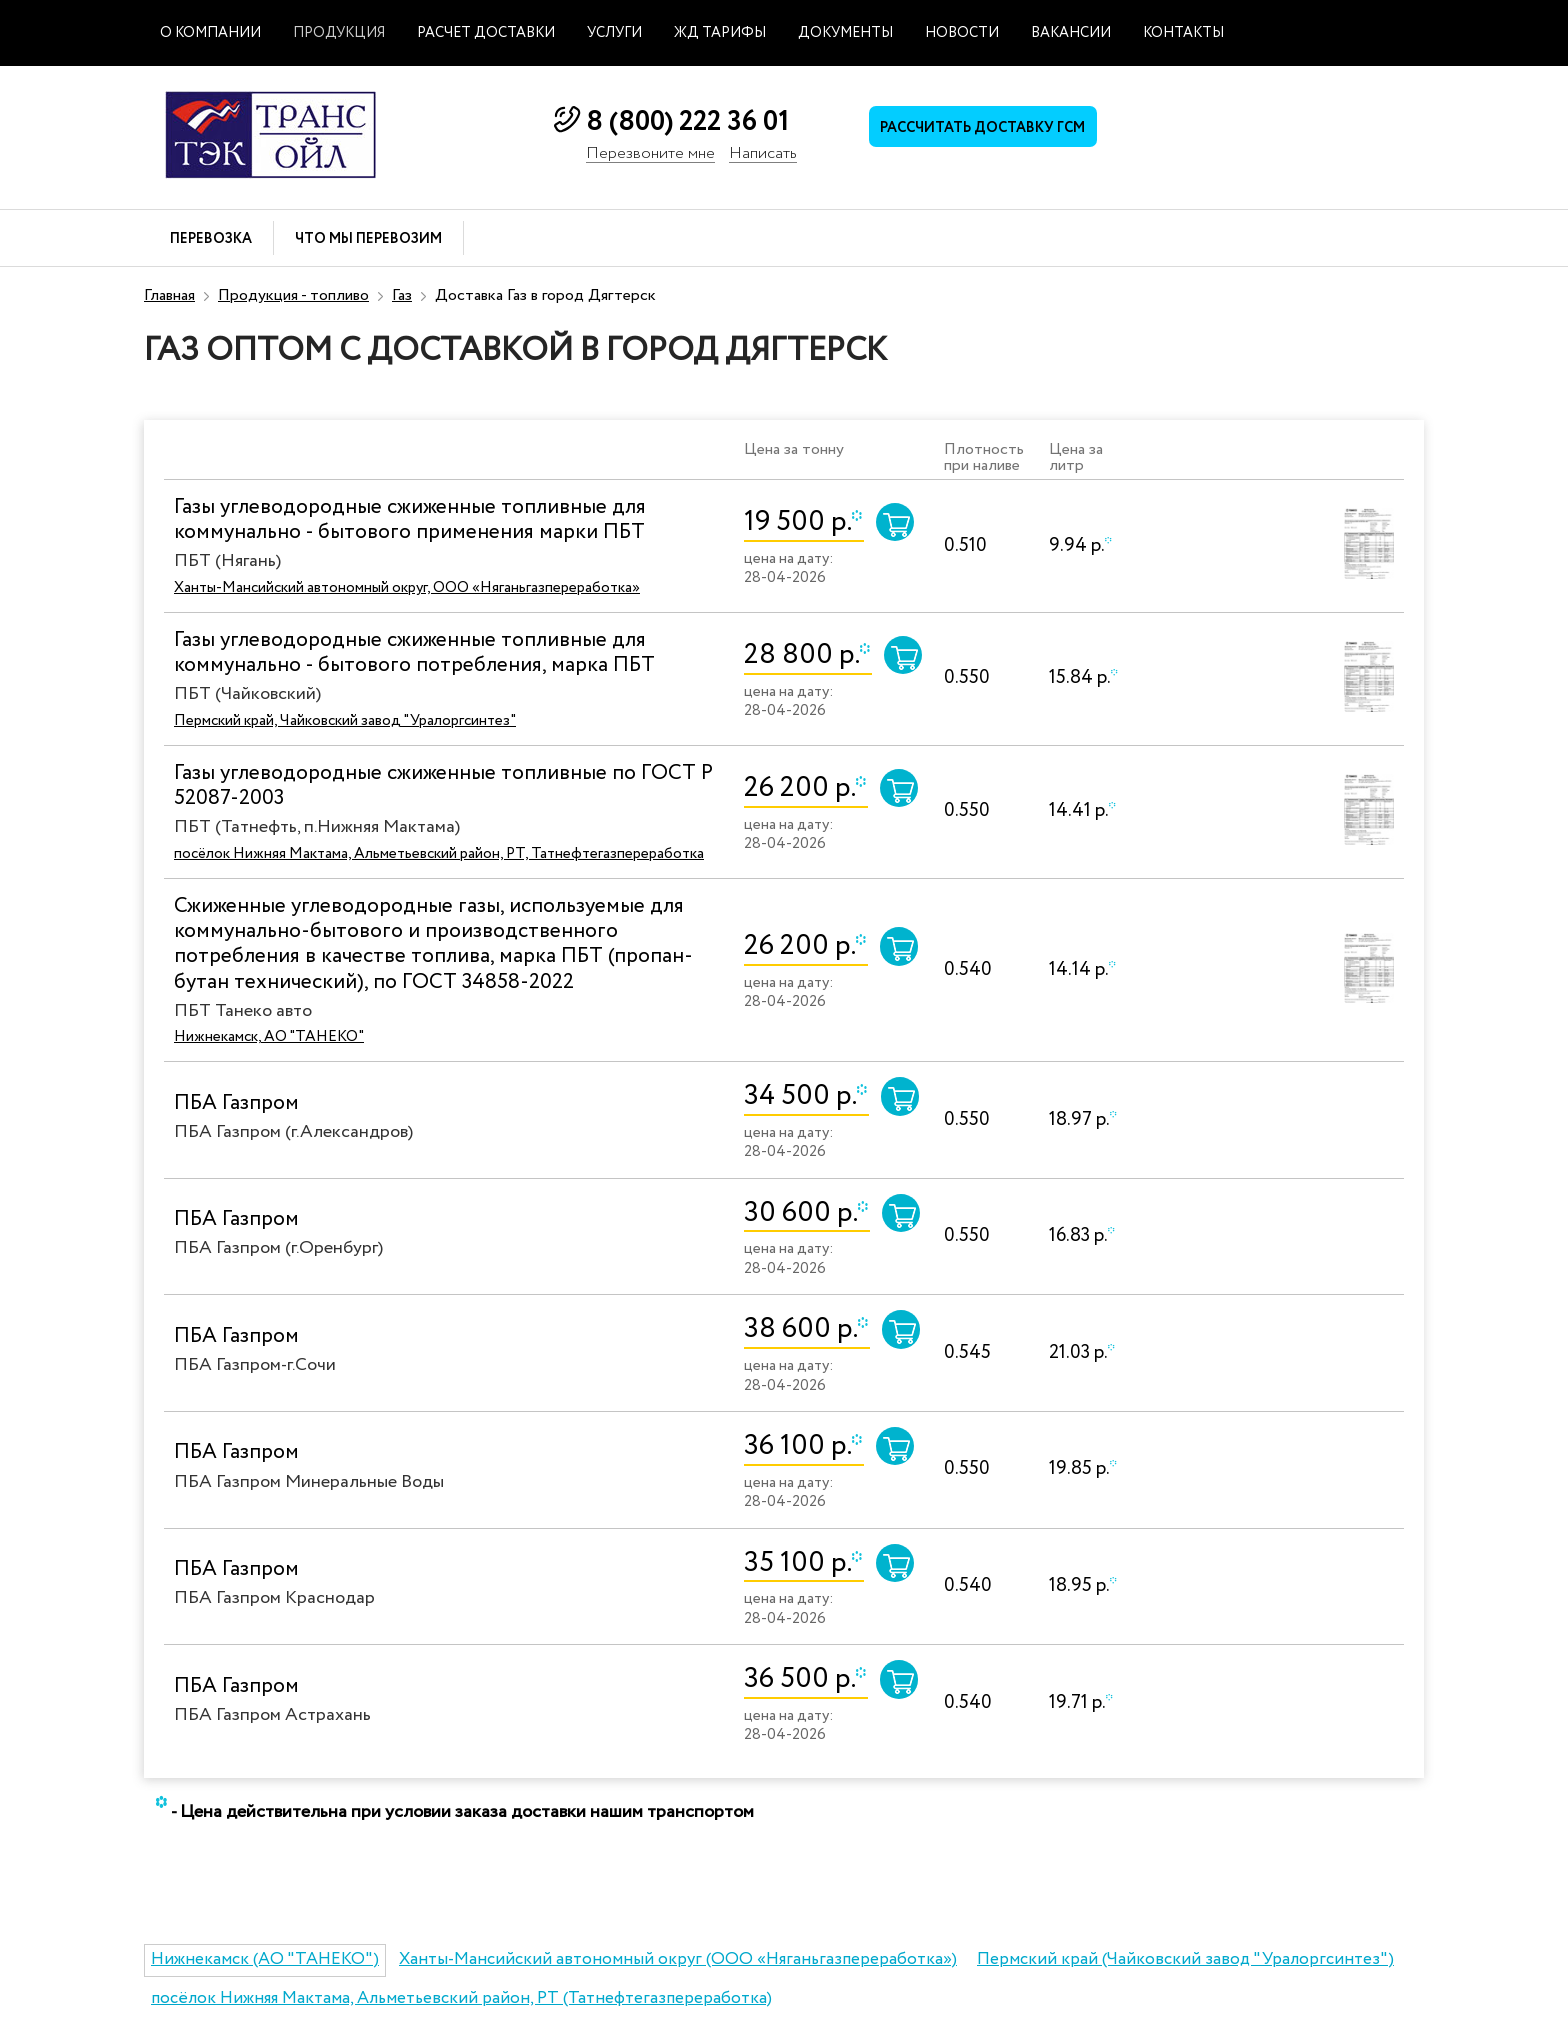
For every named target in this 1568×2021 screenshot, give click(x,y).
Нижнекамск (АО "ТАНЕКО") (265, 1959)
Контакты (1183, 33)
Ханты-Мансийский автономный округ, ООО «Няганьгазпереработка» (407, 588)
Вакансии (1071, 33)
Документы (845, 33)
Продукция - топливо (293, 295)
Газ (402, 295)
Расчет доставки (486, 33)
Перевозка (211, 239)
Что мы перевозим (368, 239)
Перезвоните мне (650, 154)
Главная (169, 295)
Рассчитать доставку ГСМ (994, 131)
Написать (763, 154)
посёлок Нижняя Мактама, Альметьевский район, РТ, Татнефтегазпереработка (439, 854)
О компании (210, 33)
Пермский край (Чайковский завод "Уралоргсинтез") (1185, 1959)
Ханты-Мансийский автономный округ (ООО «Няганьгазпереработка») (678, 1959)
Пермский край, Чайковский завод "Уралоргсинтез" (345, 721)
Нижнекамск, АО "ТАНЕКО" (269, 1037)
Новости (962, 33)
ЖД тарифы (720, 33)
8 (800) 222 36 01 (687, 122)
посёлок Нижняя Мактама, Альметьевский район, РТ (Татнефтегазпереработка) (461, 1998)
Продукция (339, 33)
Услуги (614, 33)
